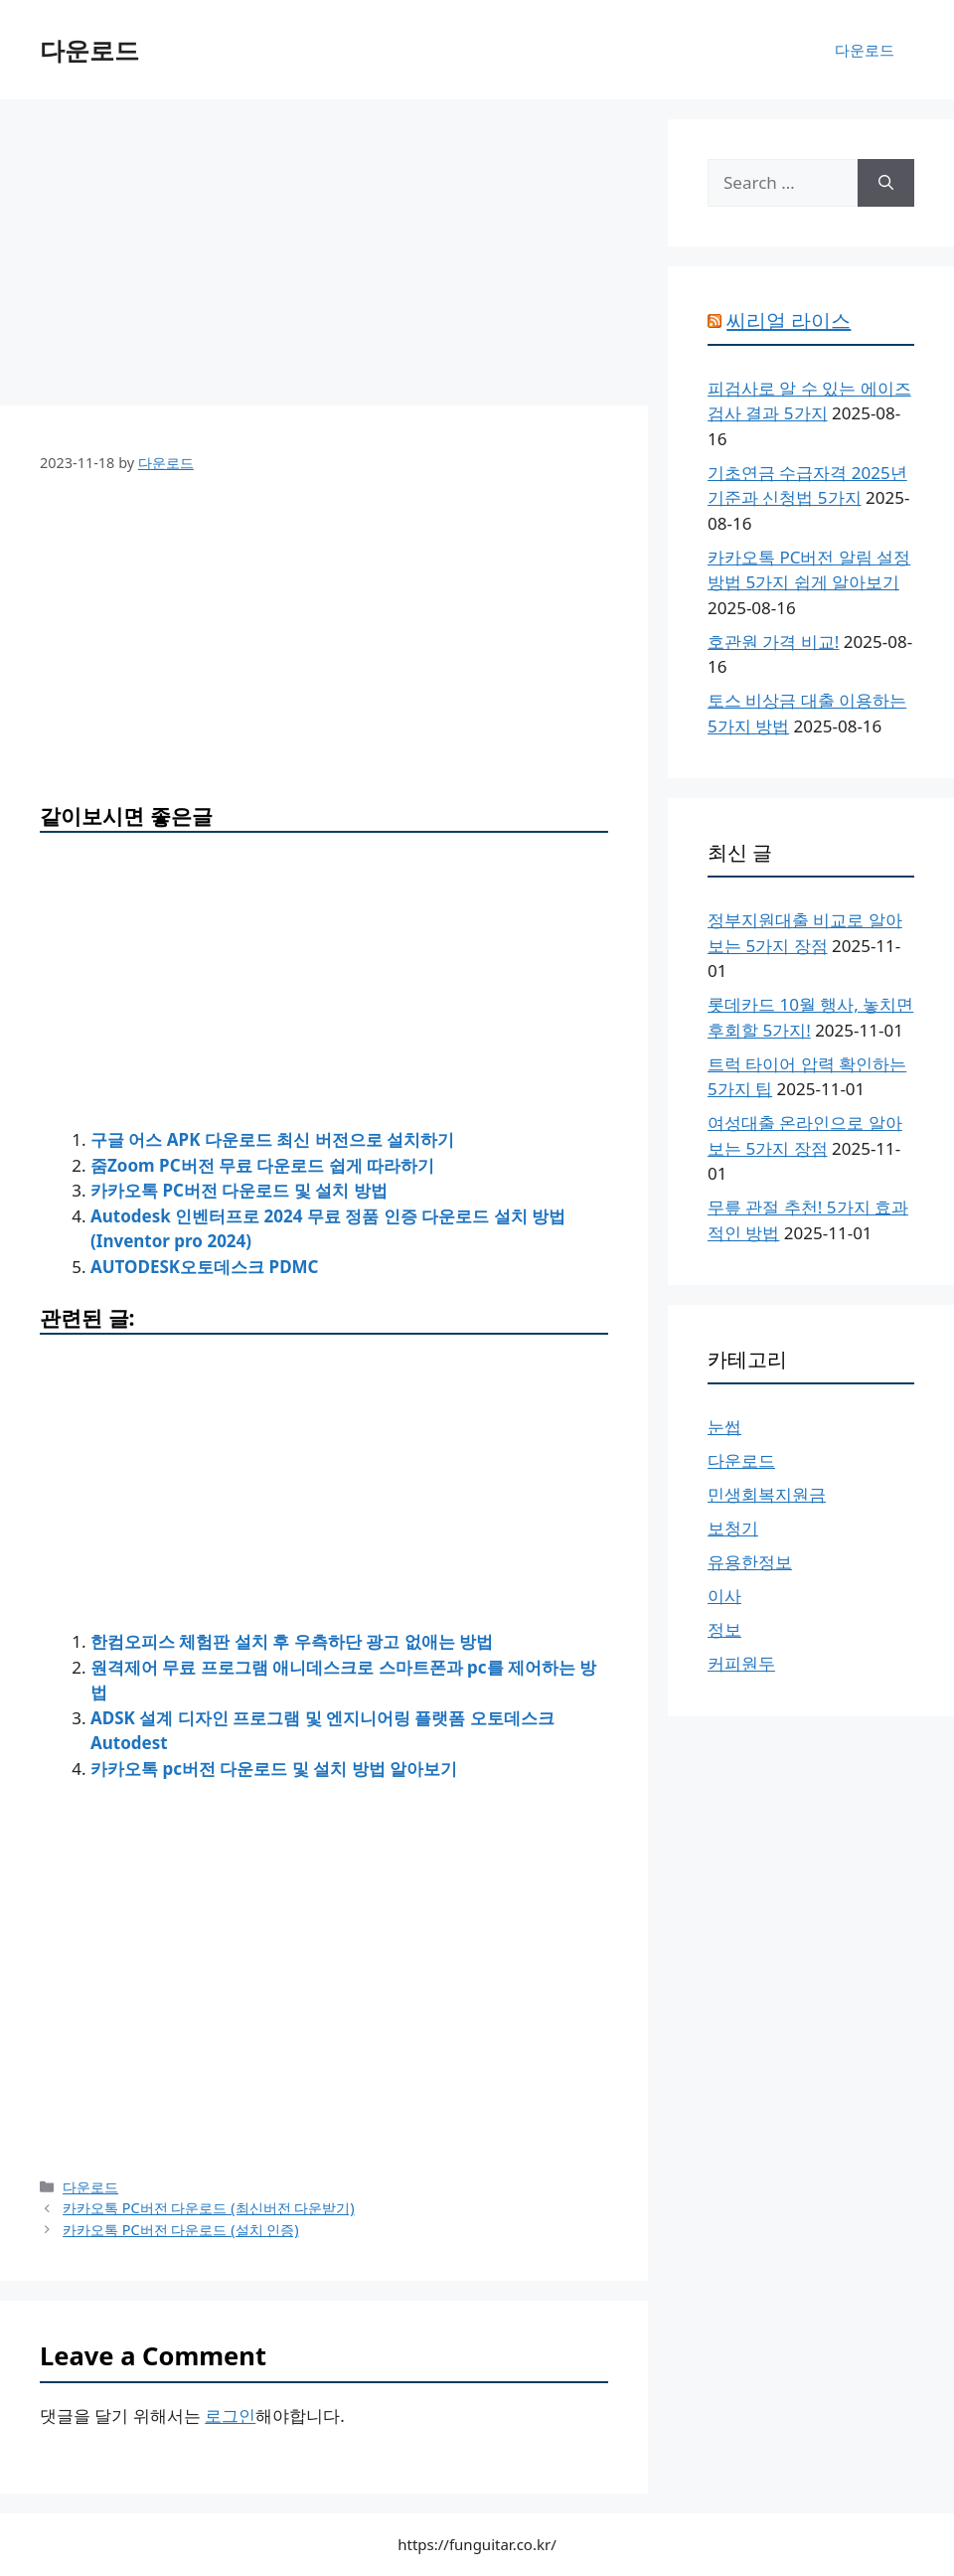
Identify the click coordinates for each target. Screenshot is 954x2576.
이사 (724, 1595)
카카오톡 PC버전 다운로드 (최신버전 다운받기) (209, 2207)
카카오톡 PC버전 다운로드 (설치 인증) (181, 2229)
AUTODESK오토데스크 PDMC (204, 1266)
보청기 (733, 1528)
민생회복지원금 (767, 1494)
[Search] (886, 183)
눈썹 (724, 1426)
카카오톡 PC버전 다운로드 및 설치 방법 (239, 1190)
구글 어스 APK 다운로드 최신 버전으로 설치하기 (272, 1139)
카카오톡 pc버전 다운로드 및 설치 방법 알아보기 (273, 1768)
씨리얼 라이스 (788, 320)
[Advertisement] (324, 258)
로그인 (230, 2415)
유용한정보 (750, 1561)
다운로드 (89, 50)
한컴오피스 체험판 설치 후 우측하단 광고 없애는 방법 (291, 1641)
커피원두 (741, 1663)
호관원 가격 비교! (773, 641)
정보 (724, 1629)
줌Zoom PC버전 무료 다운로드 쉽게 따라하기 (262, 1165)
